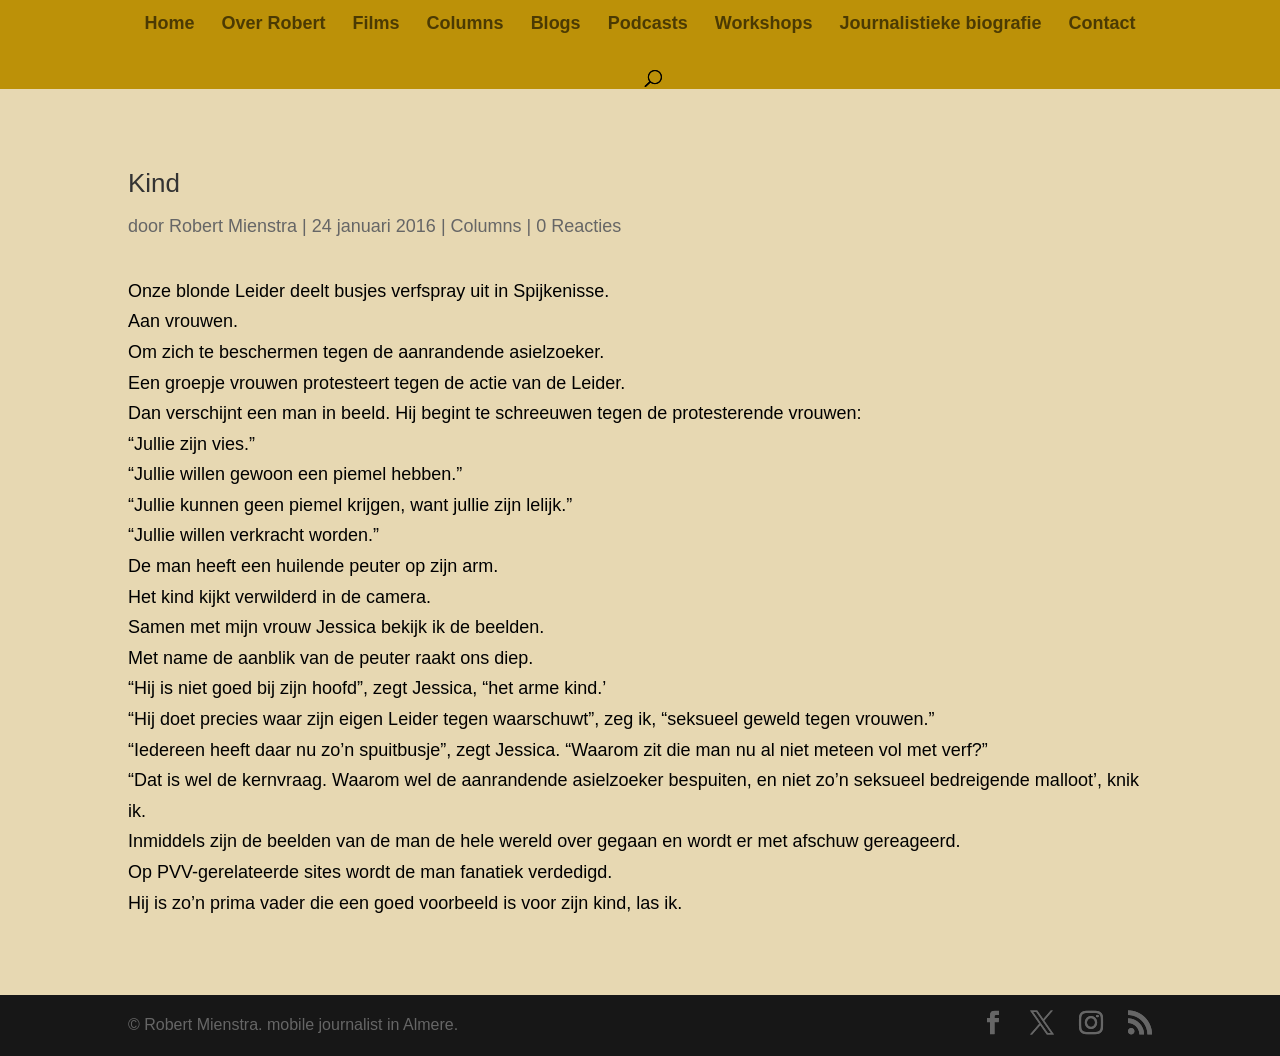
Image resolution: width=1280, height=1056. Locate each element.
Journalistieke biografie (940, 24)
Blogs (556, 24)
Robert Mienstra (233, 226)
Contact (1102, 24)
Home (169, 24)
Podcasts (648, 24)
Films (376, 24)
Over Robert (274, 24)
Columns (465, 24)
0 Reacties (578, 226)
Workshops (764, 24)
